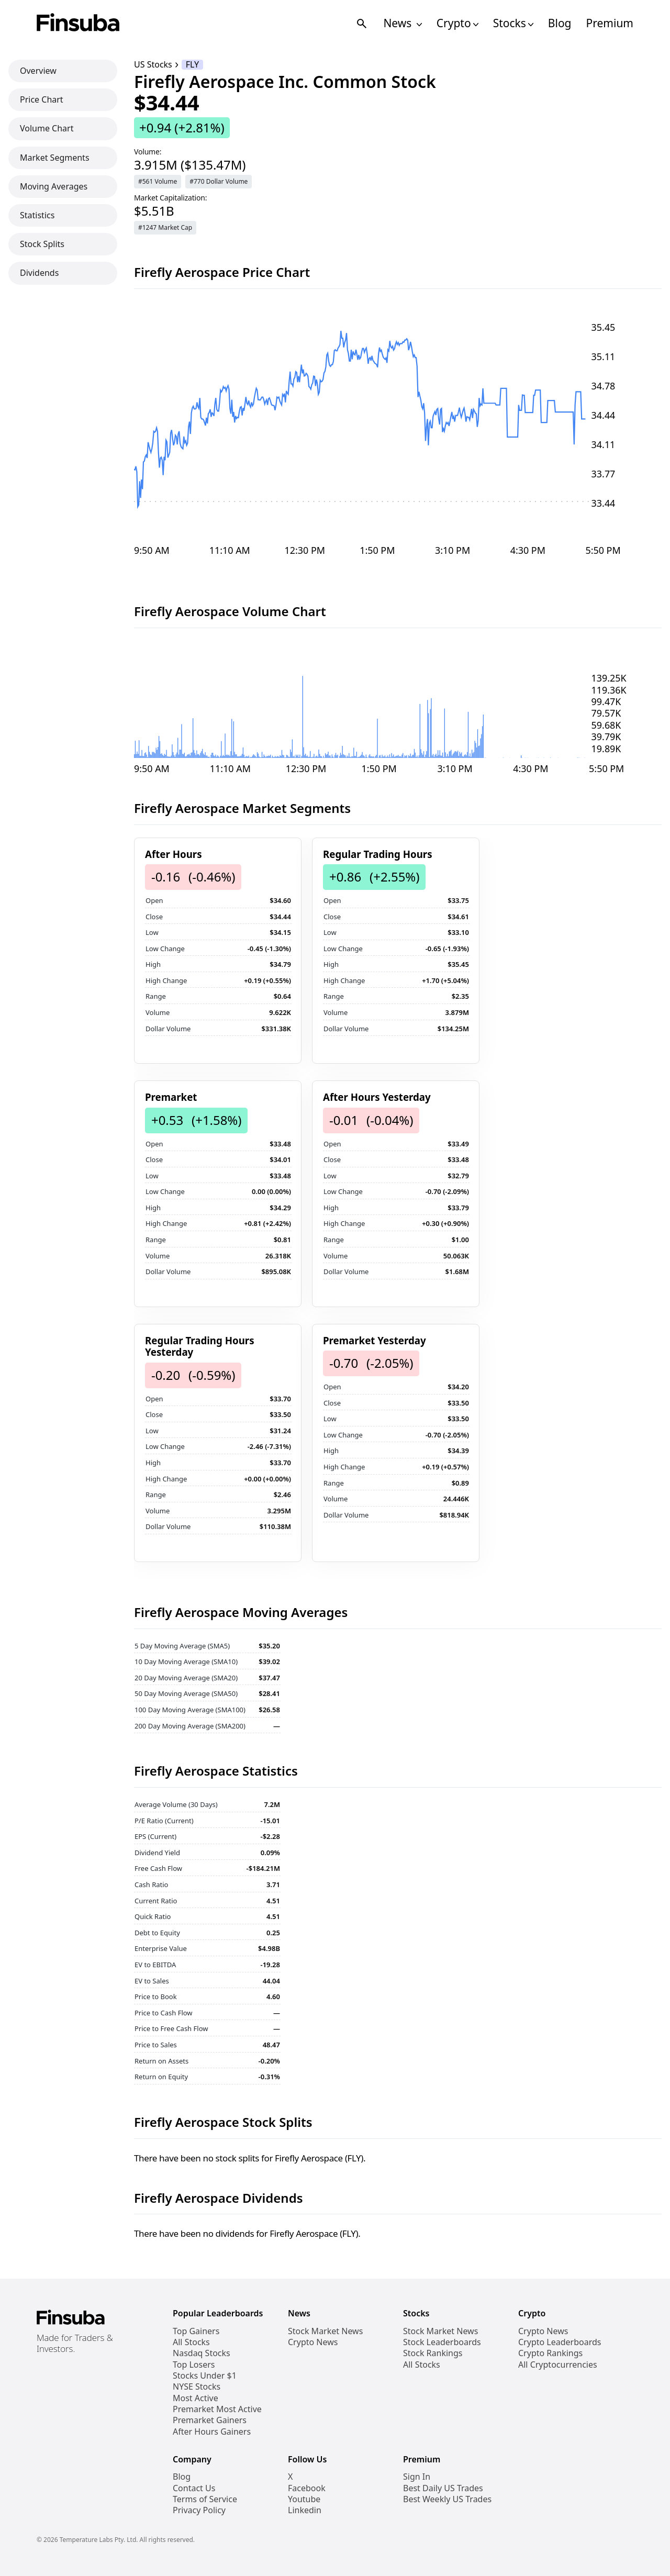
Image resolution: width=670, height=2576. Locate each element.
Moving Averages (53, 186)
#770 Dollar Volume (218, 181)
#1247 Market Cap (165, 227)
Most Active (195, 2398)
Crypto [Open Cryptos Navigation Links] (457, 23)
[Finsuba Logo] (78, 23)
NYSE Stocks (196, 2386)
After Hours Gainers (212, 2431)
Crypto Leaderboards (559, 2342)
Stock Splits (42, 244)
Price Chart (41, 99)
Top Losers (194, 2364)
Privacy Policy (199, 2510)
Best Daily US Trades (443, 2488)
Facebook (307, 2488)
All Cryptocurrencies (557, 2364)
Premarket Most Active (217, 2409)
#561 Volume (157, 181)
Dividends (39, 272)
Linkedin (304, 2510)
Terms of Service (205, 2499)
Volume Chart (46, 128)
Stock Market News (325, 2331)
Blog (560, 23)
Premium (609, 23)
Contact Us (194, 2488)
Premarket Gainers (210, 2420)
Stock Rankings (433, 2353)
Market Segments (55, 157)
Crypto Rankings (550, 2353)
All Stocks (191, 2342)
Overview (38, 70)
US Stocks (153, 65)
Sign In (416, 2476)
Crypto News (313, 2342)
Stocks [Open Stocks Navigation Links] (513, 23)
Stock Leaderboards (442, 2342)
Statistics (37, 215)
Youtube (304, 2499)
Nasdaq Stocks (201, 2353)
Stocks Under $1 (205, 2375)
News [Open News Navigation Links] (402, 23)
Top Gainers (196, 2331)
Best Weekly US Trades (447, 2499)
